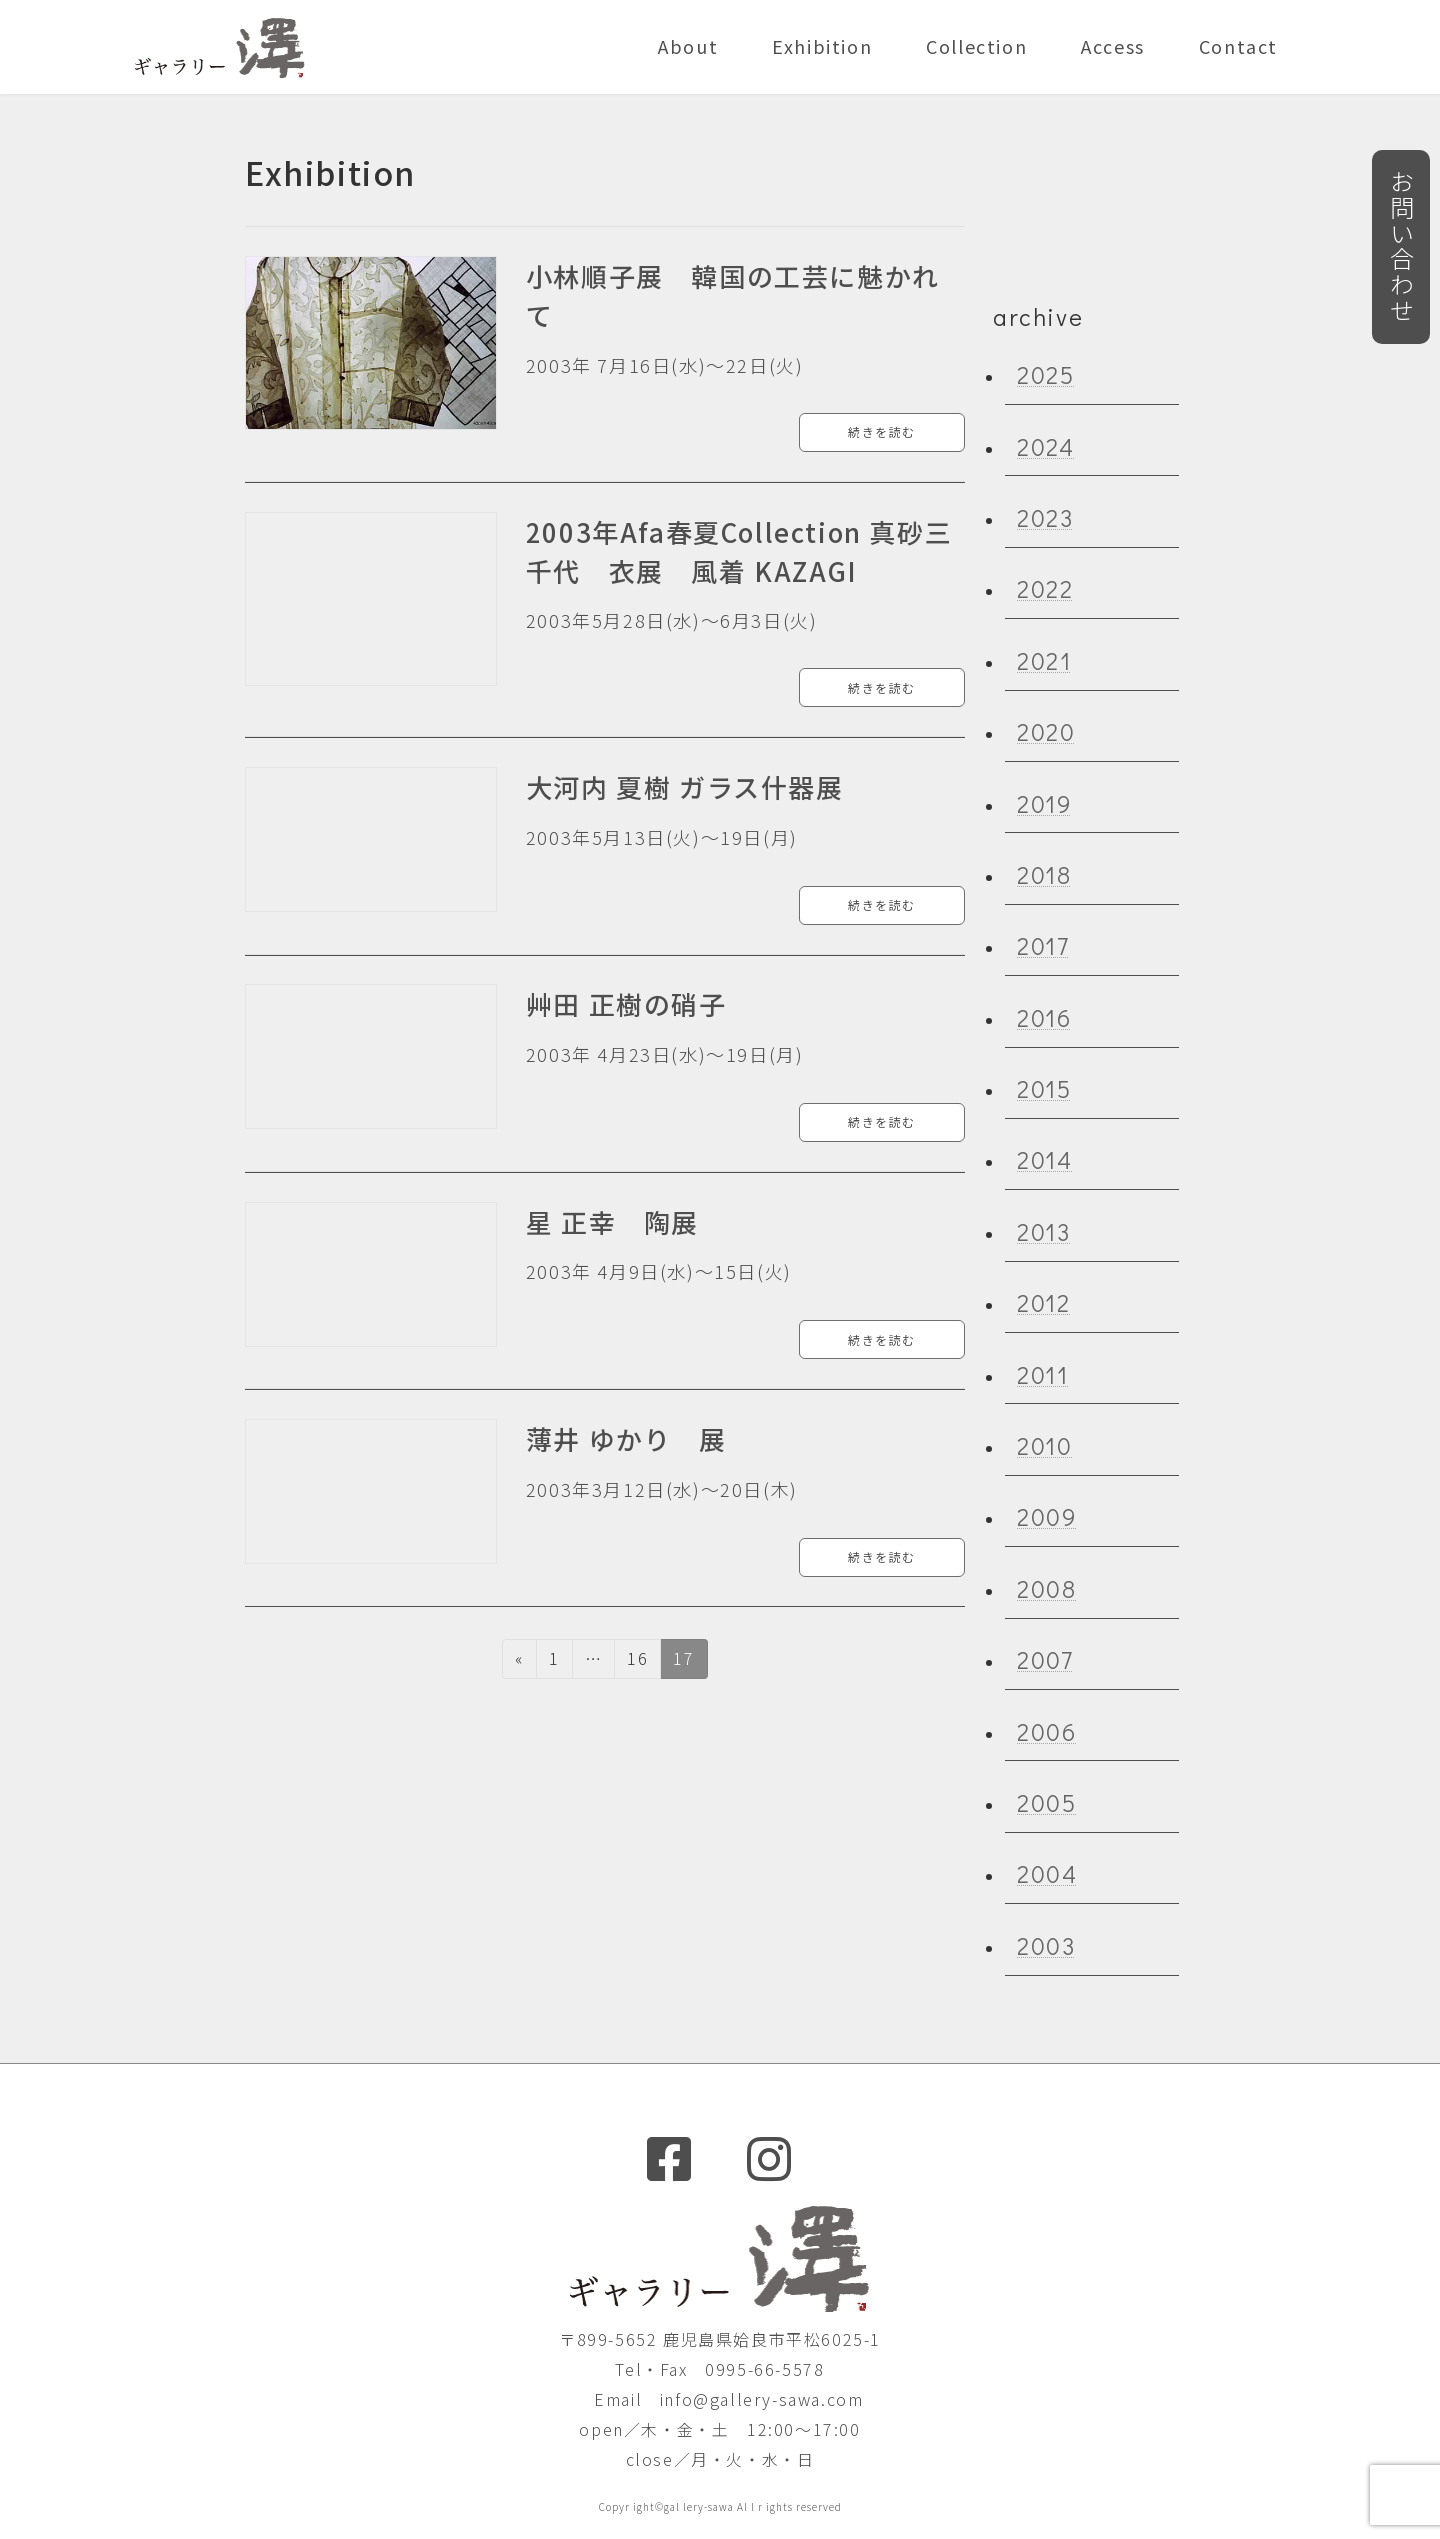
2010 (1044, 1445)
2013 (1043, 1230)
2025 (1045, 374)
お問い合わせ (1401, 247)
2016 (1044, 1016)
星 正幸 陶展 (612, 1221)
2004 (1047, 1873)
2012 (1043, 1302)
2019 (1044, 802)
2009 (1046, 1516)
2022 (1045, 588)
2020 (1046, 731)
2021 (1044, 659)
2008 (1046, 1587)
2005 (1046, 1802)
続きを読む (882, 431)
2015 (1044, 1088)
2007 (1045, 1659)
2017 (1043, 945)
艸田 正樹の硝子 (626, 1003)
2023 (1045, 517)
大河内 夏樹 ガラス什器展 (685, 786)
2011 (1042, 1373)
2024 (1045, 445)
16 (637, 1662)
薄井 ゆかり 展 (626, 1438)
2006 (1046, 1730)
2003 (1046, 1944)
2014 (1044, 1159)
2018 (1044, 874)
